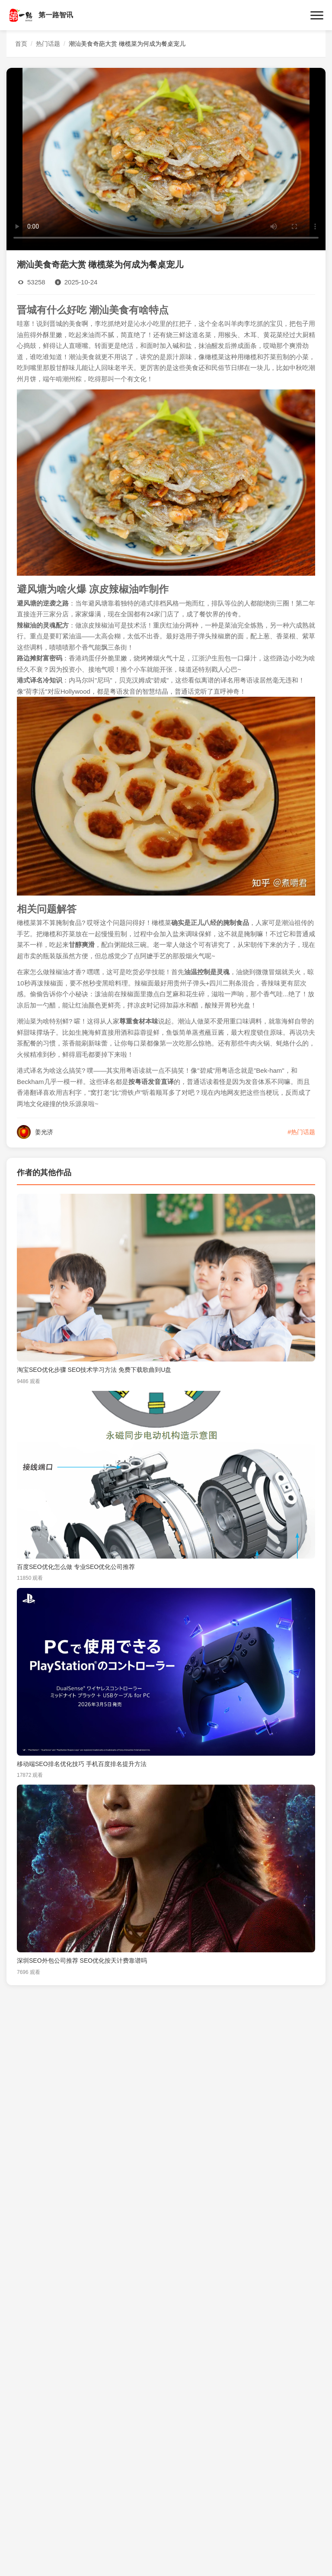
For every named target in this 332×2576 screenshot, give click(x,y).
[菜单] (316, 15)
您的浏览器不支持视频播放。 (166, 157)
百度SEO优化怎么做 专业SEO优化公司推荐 (76, 1567)
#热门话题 (301, 1132)
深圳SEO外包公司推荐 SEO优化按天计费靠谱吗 (82, 1961)
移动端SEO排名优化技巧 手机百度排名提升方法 (82, 1764)
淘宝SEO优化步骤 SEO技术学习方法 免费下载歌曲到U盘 (94, 1370)
